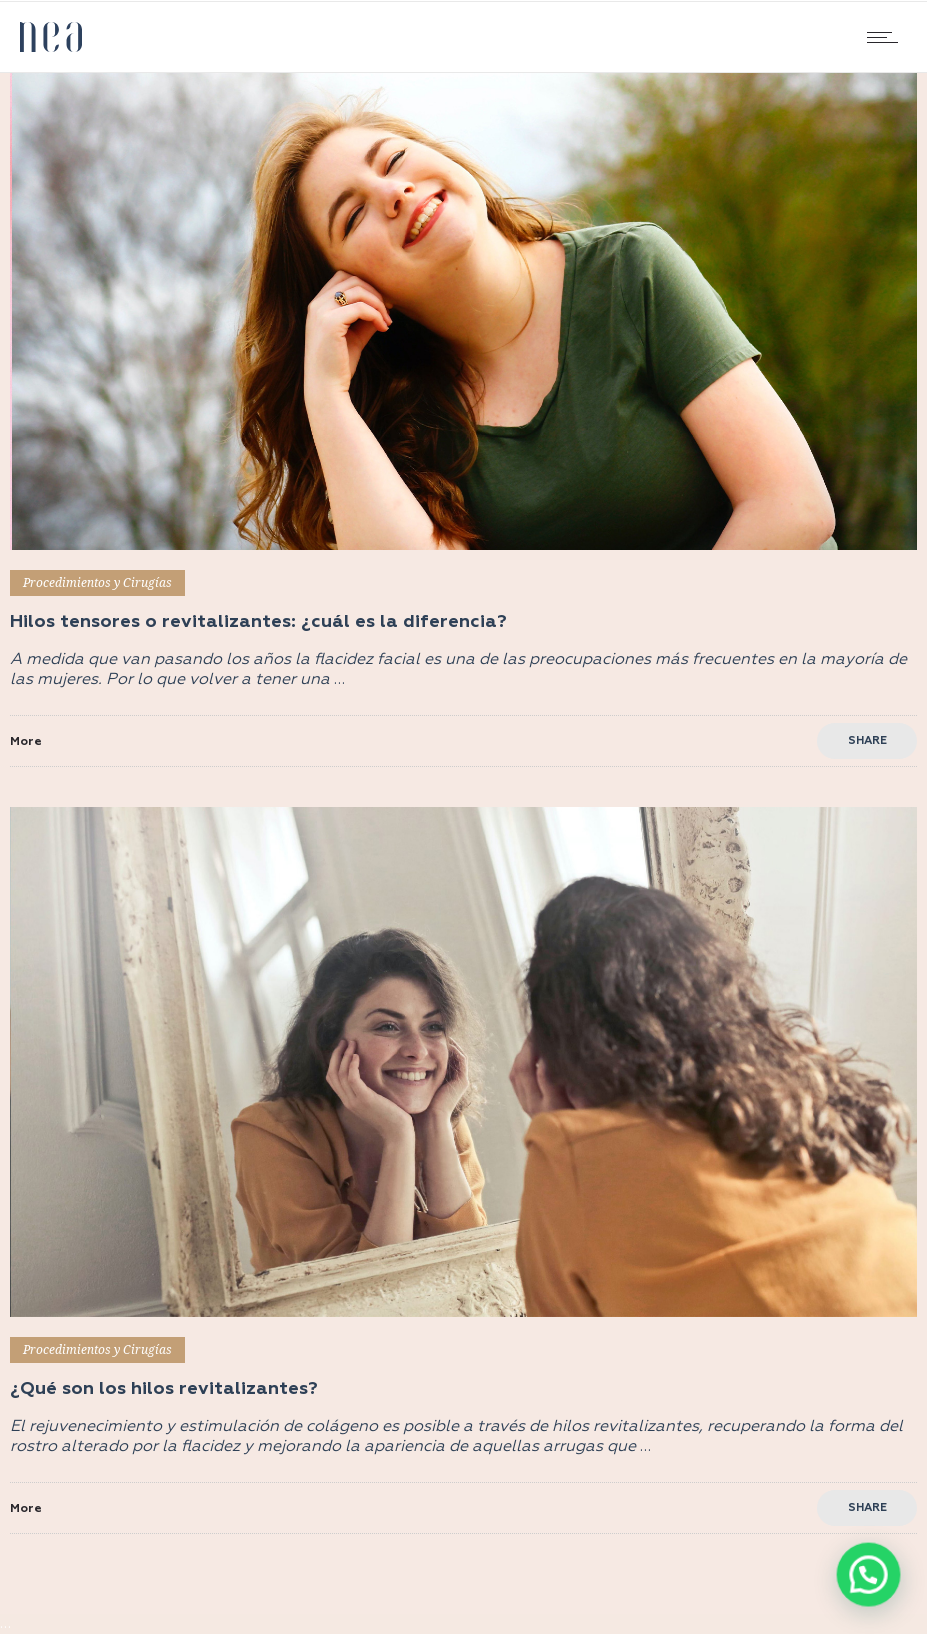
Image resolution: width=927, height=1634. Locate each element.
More (26, 742)
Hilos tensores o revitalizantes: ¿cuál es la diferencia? (258, 622)
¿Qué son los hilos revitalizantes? (164, 1389)
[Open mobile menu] (887, 37)
